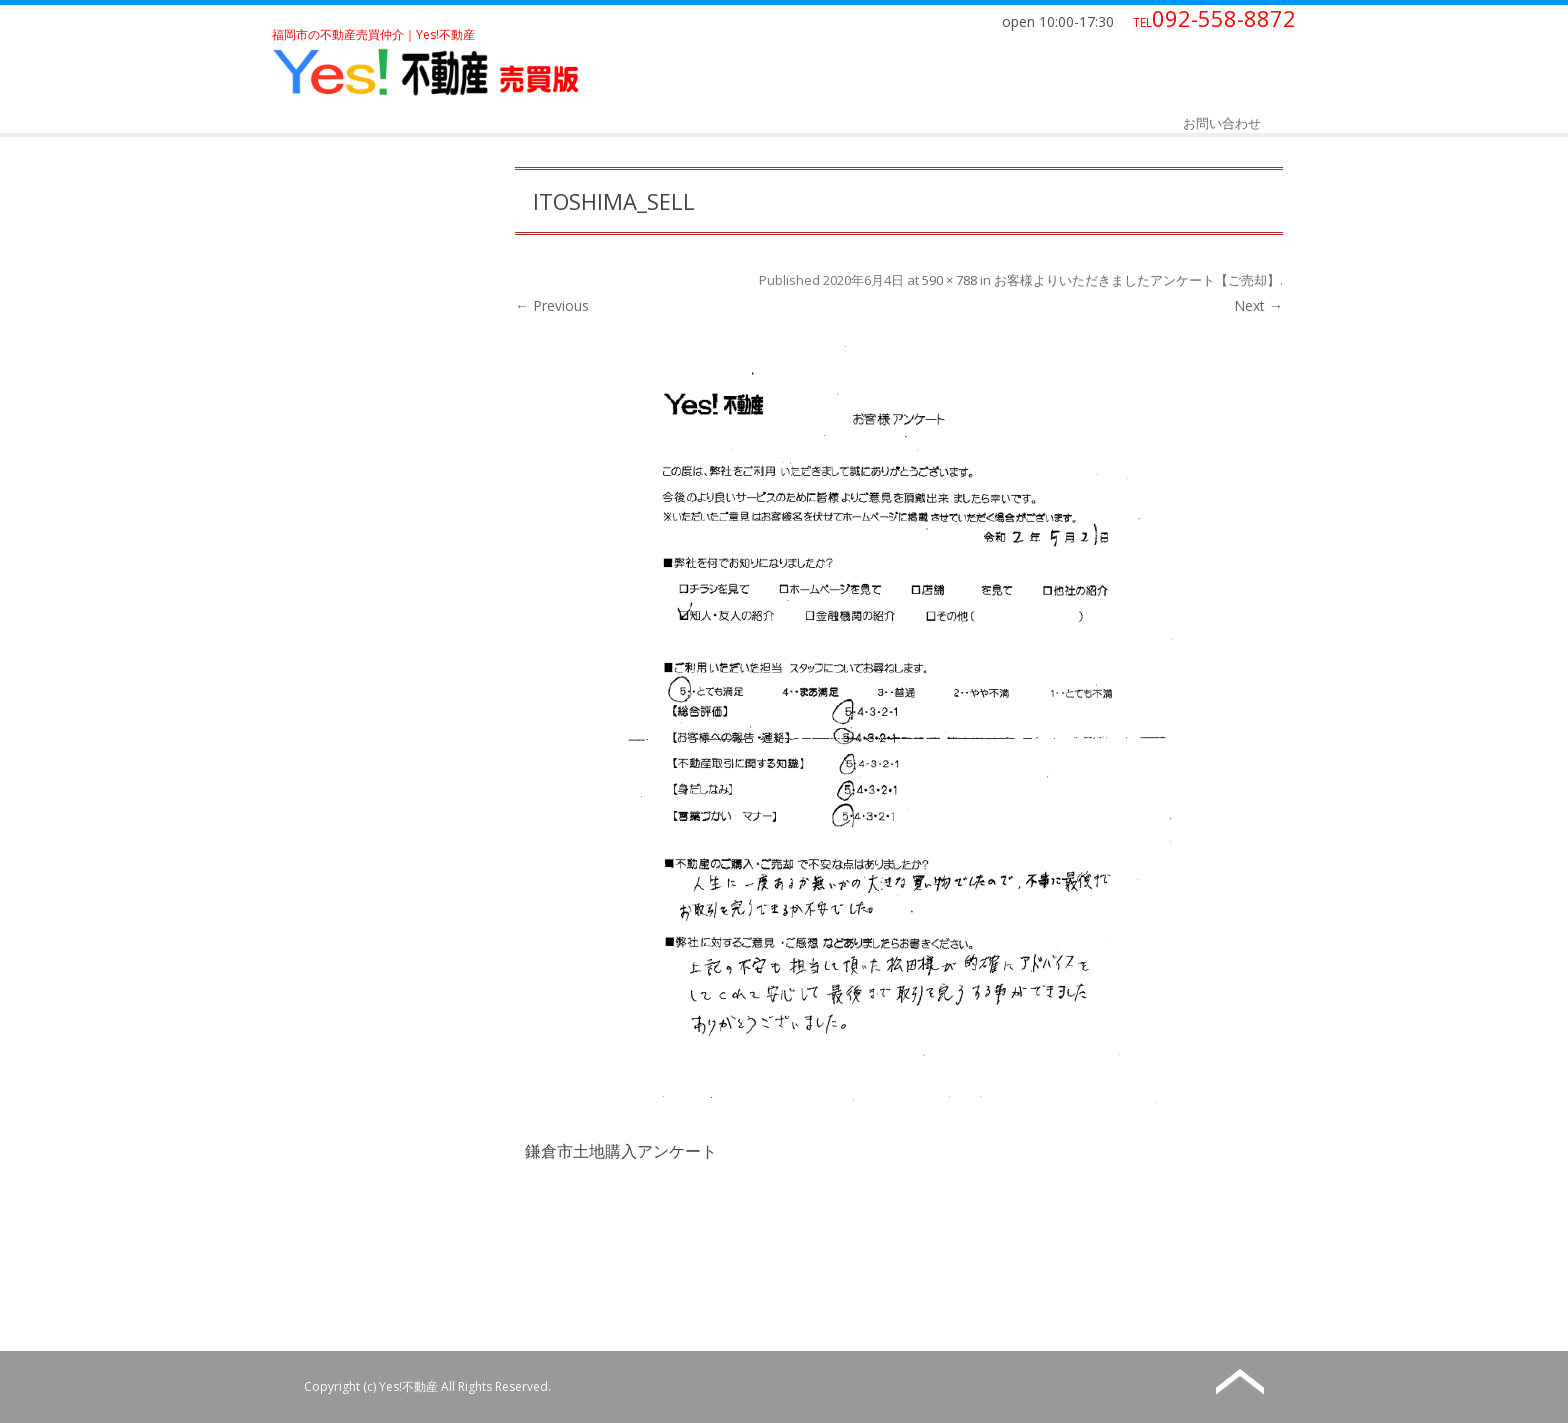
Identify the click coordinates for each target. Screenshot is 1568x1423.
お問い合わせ (1222, 123)
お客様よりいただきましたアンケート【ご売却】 (1137, 280)
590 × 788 (949, 280)
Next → (1258, 305)
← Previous (552, 305)
